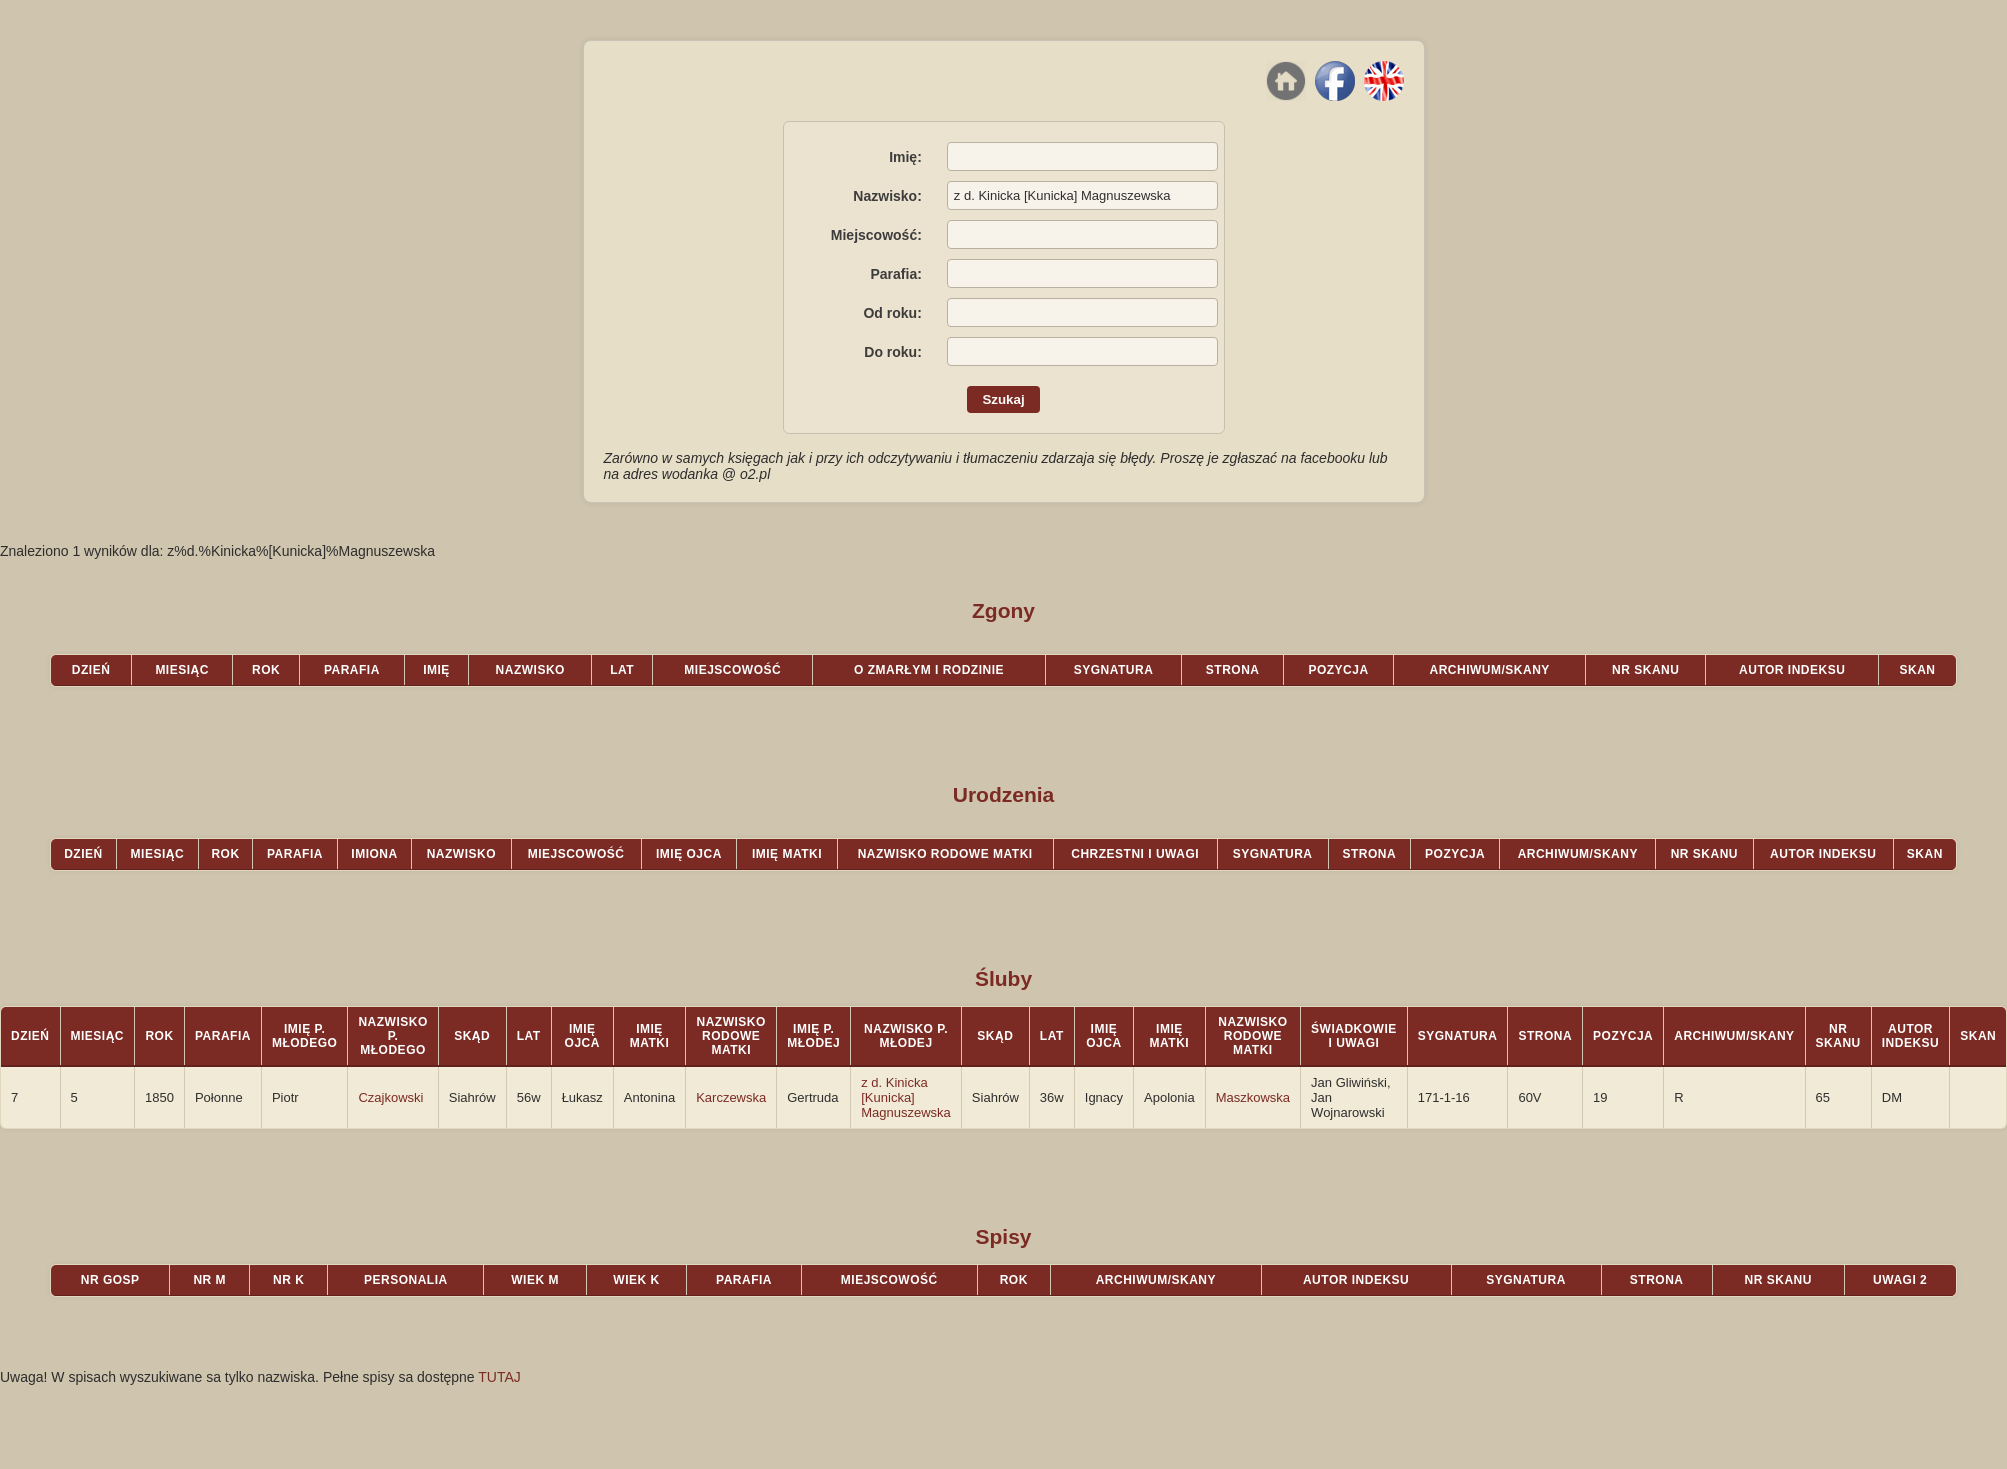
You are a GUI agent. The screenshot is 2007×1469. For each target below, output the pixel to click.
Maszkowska (1253, 1097)
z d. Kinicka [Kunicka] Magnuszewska (906, 1097)
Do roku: (893, 352)
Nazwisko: (887, 196)
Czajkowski (390, 1097)
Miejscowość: (876, 235)
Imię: (905, 157)
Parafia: (895, 274)
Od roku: (892, 313)
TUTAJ (499, 1377)
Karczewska (731, 1097)
